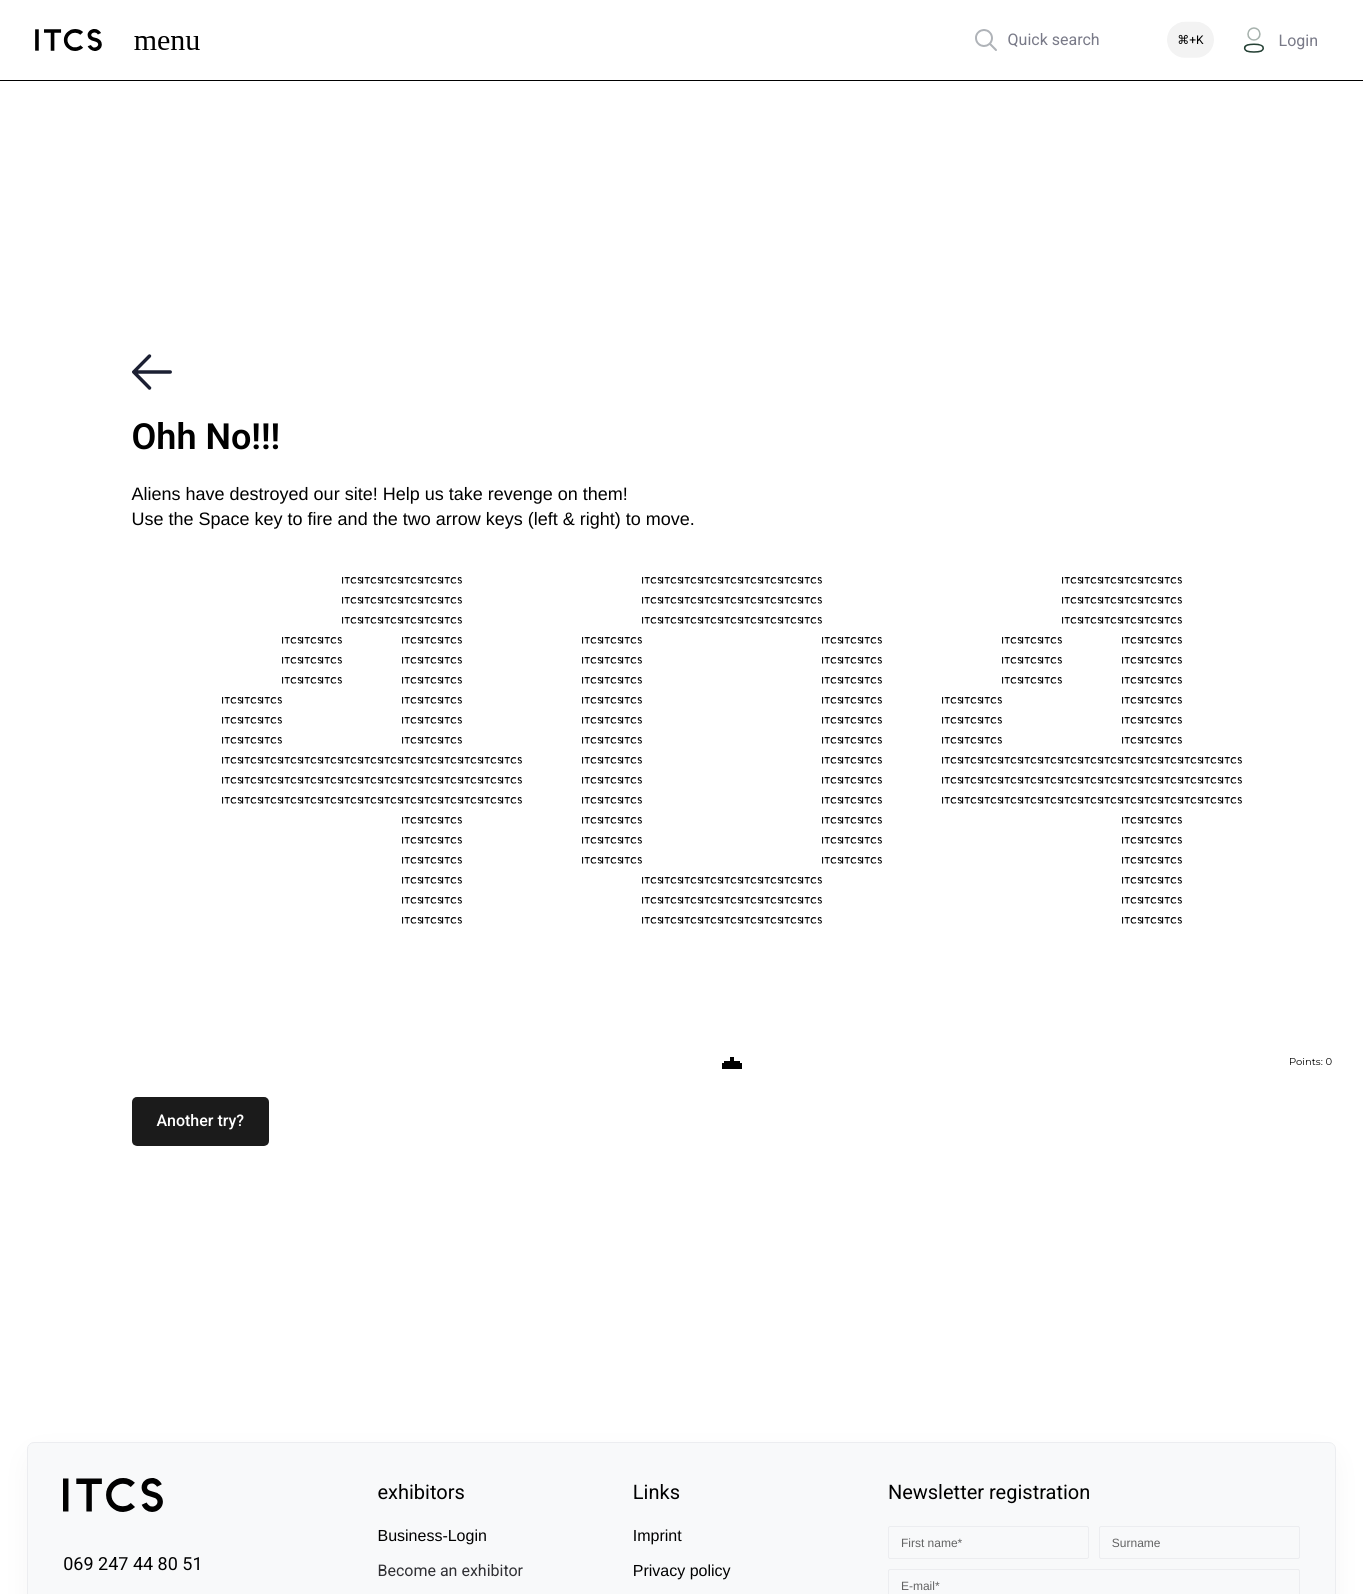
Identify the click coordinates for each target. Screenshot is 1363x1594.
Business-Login (431, 1536)
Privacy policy (682, 1571)
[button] (201, 1121)
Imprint (657, 1536)
